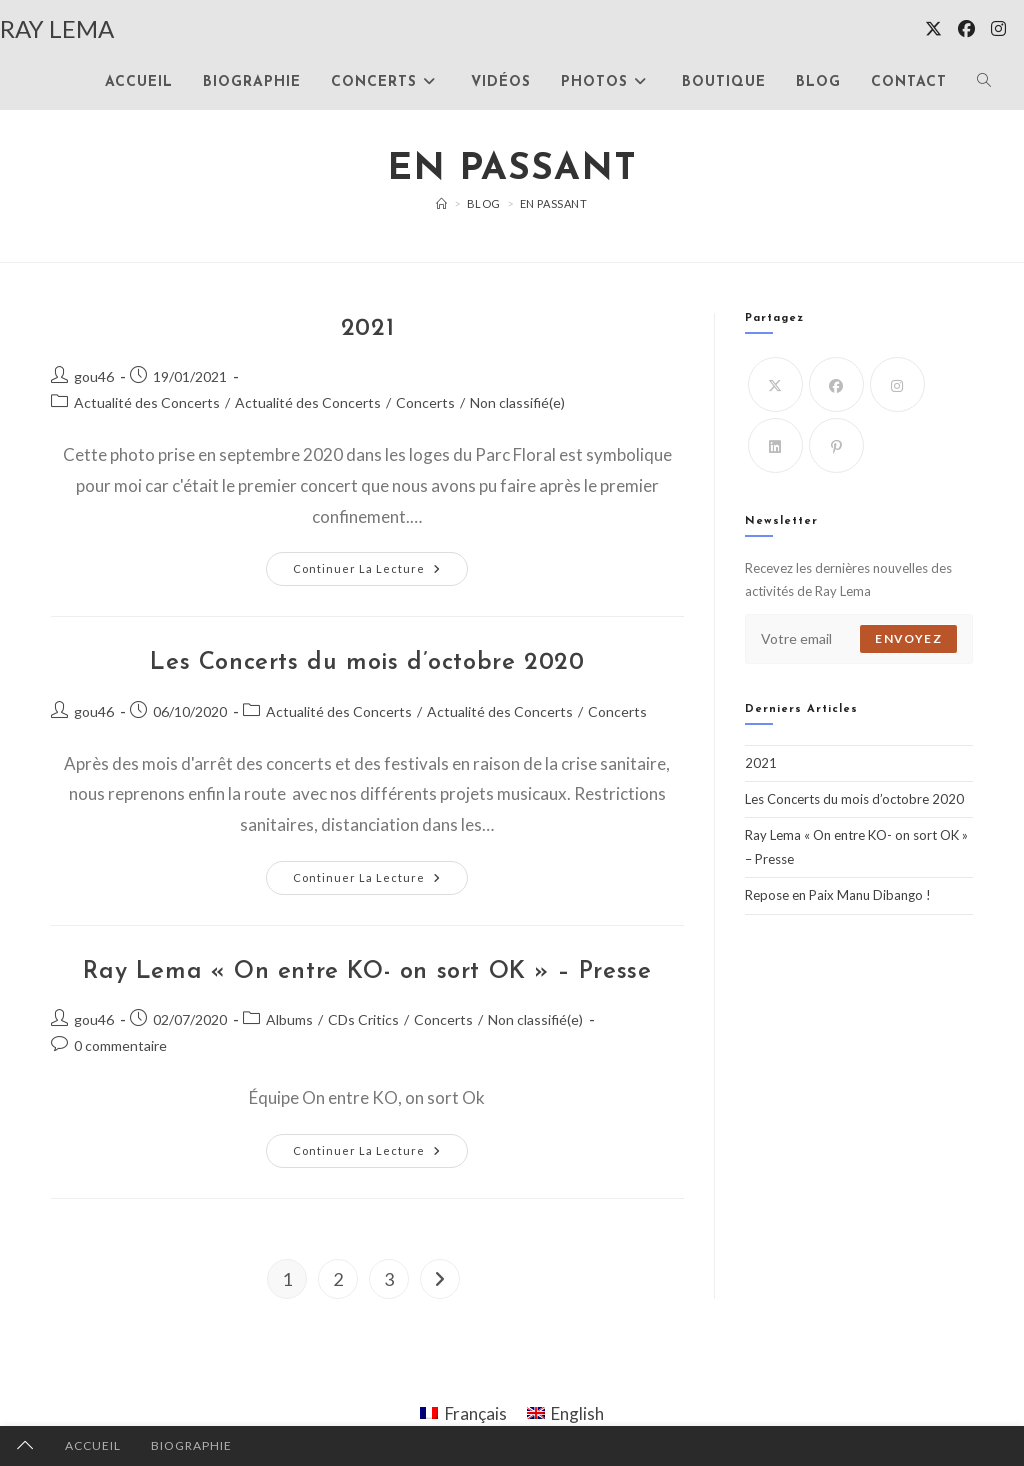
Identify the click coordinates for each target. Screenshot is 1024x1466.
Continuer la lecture (376, 568)
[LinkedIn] (775, 445)
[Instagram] (897, 384)
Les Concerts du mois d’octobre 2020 (367, 663)
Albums (289, 1019)
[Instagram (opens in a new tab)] (998, 28)
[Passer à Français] (463, 1413)
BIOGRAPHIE (191, 1445)
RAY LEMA (57, 28)
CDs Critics (363, 1019)
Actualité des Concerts (147, 402)
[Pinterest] (836, 445)
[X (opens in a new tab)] (933, 28)
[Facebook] (836, 384)
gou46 (94, 376)
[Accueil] (442, 203)
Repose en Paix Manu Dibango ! (838, 895)
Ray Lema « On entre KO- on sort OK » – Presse (367, 972)
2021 (367, 329)
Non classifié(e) (517, 402)
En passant (554, 203)
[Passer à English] (566, 1413)
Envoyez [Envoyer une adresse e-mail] (908, 638)
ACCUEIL (93, 1445)
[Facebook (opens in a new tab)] (966, 28)
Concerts (425, 402)
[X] (775, 384)
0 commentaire (120, 1045)
